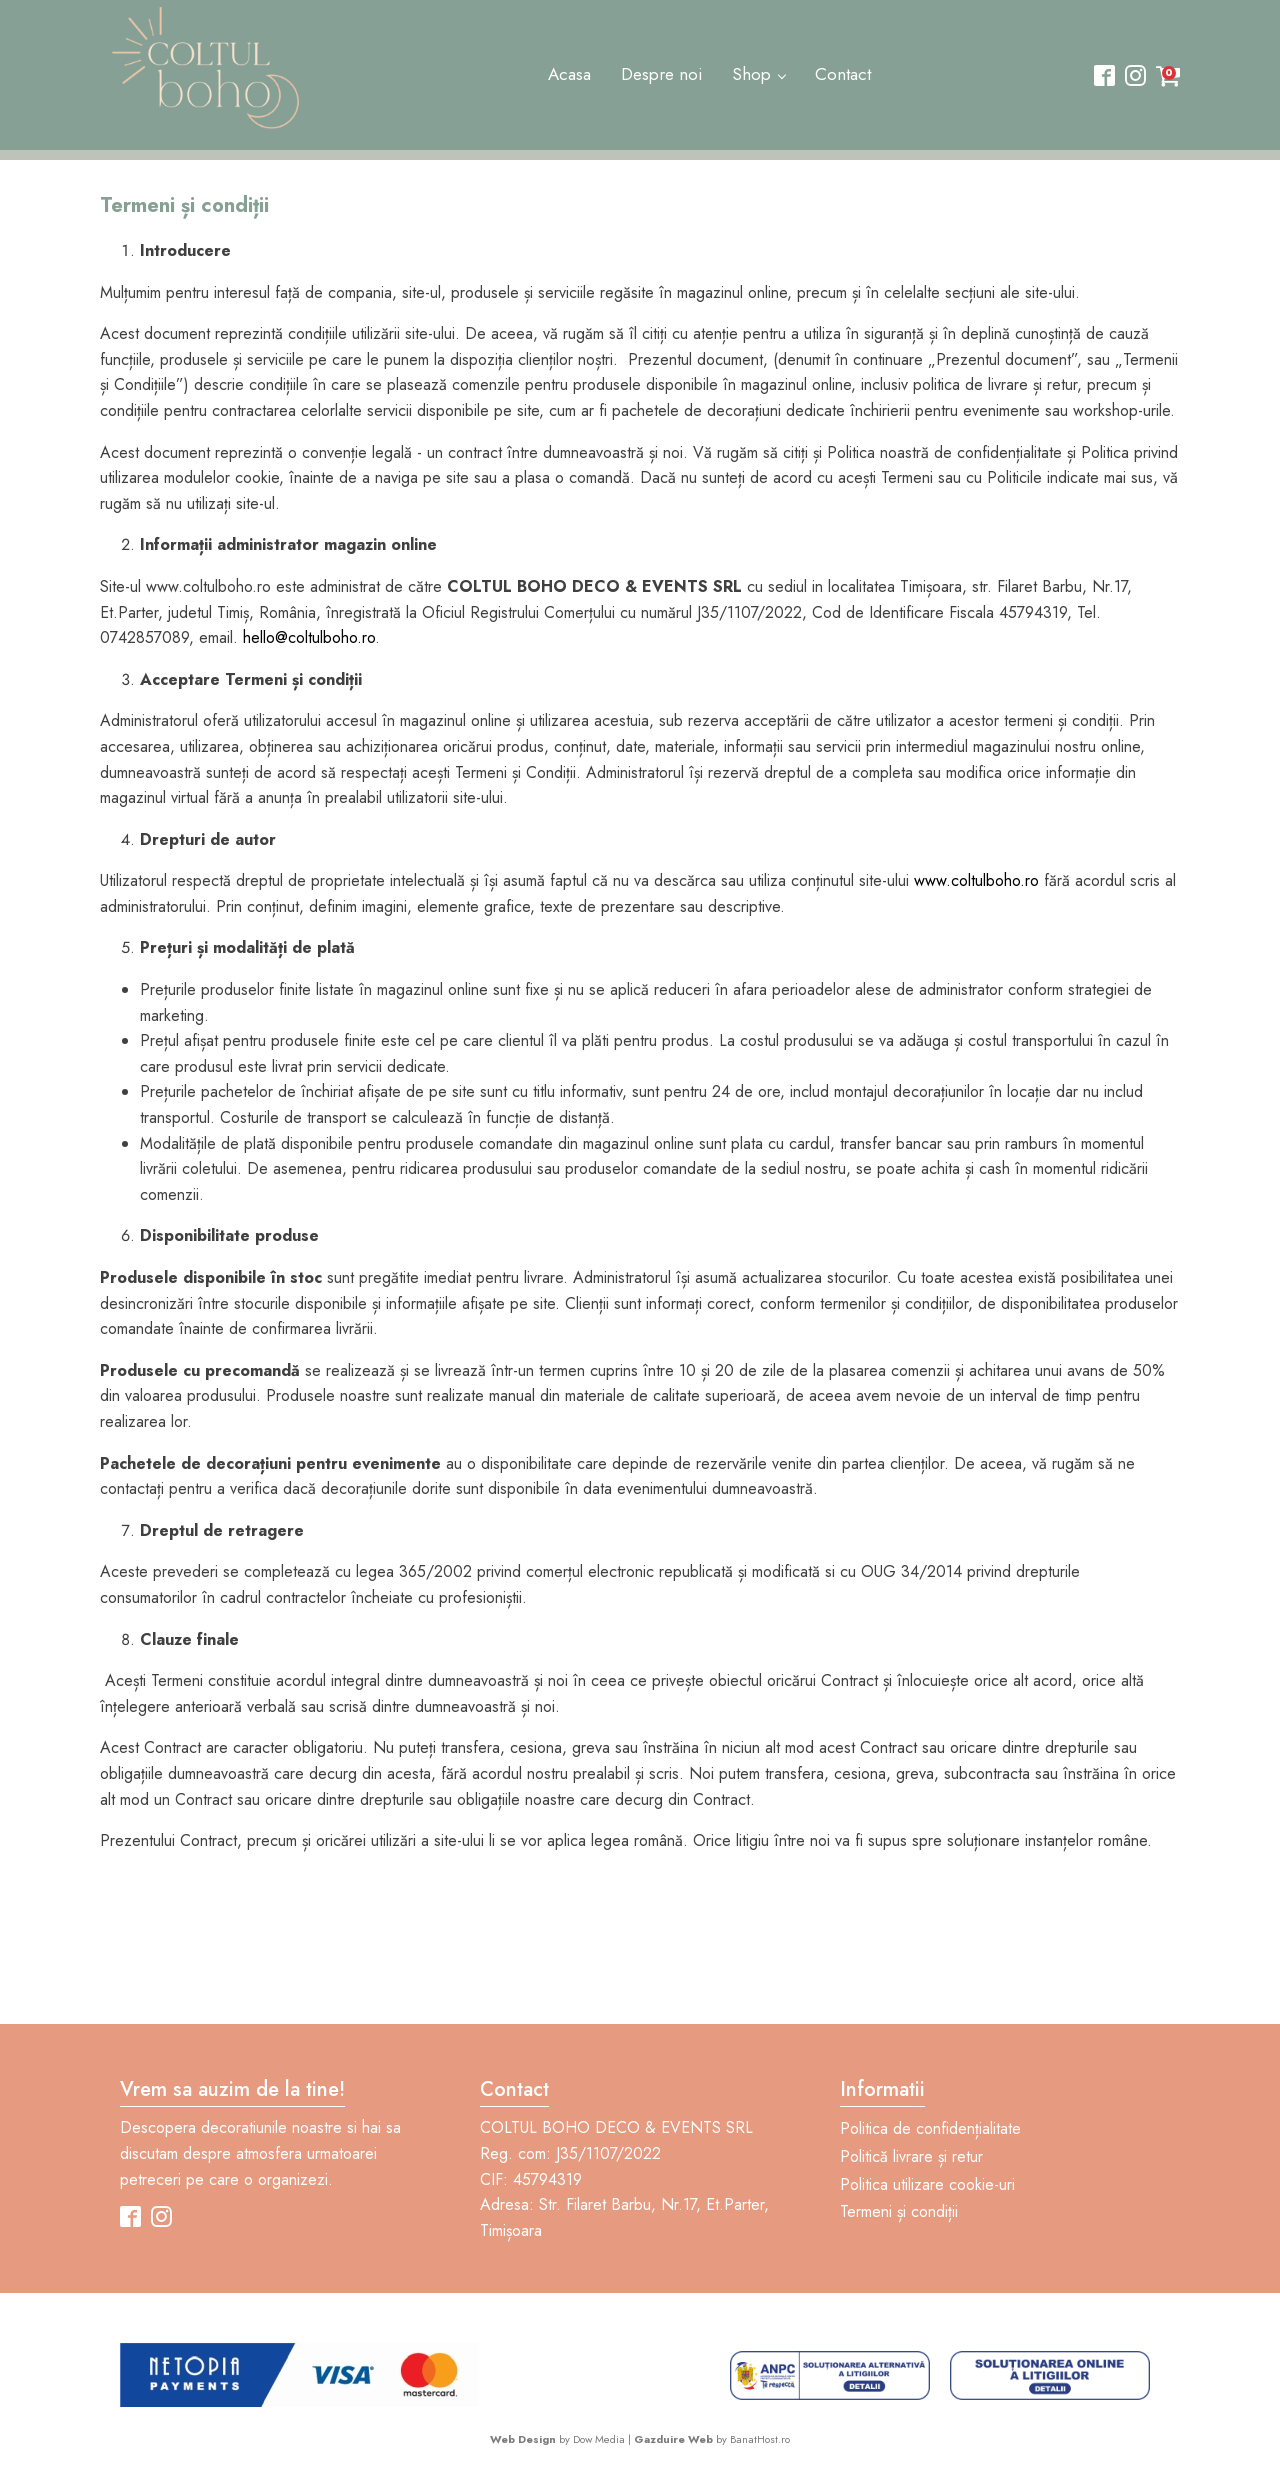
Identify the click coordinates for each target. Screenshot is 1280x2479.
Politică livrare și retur (911, 2156)
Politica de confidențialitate (930, 2128)
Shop (751, 74)
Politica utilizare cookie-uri (927, 2184)
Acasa (569, 74)
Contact (843, 74)
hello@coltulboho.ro (309, 637)
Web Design (523, 2439)
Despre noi (661, 74)
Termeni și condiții (899, 2211)
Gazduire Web (673, 2439)
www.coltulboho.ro (976, 880)
